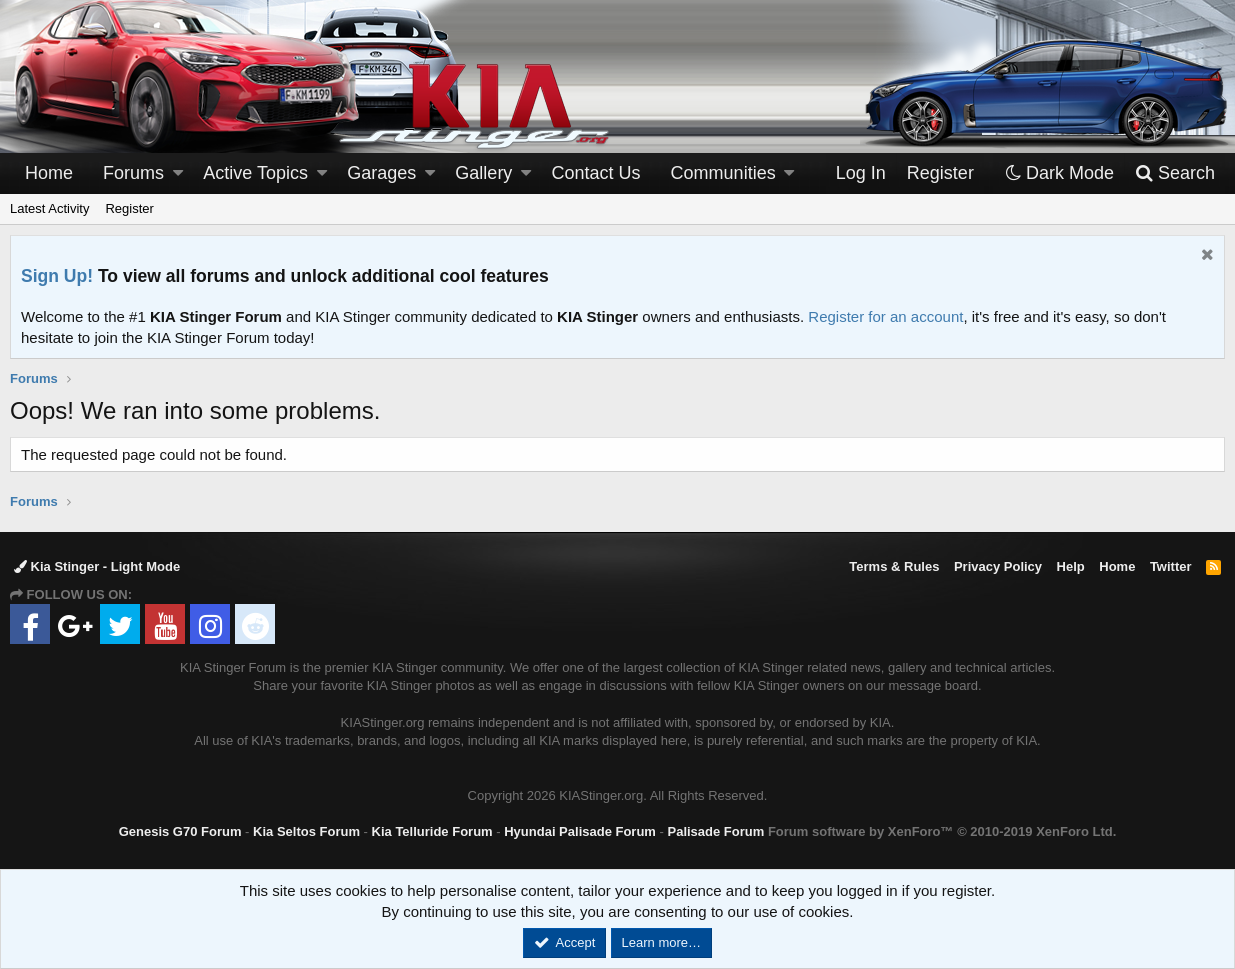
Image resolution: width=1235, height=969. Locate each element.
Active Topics (255, 173)
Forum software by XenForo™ (942, 831)
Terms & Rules (894, 566)
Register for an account (885, 316)
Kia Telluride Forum (432, 831)
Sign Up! (57, 276)
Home (49, 173)
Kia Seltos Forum (306, 831)
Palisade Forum (715, 831)
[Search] (1174, 173)
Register (129, 208)
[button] (178, 173)
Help (1071, 566)
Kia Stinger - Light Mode (97, 566)
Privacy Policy (998, 566)
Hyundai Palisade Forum (580, 831)
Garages (381, 173)
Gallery (483, 173)
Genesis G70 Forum (180, 831)
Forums (133, 173)
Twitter (1171, 566)
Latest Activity (49, 208)
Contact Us (596, 173)
